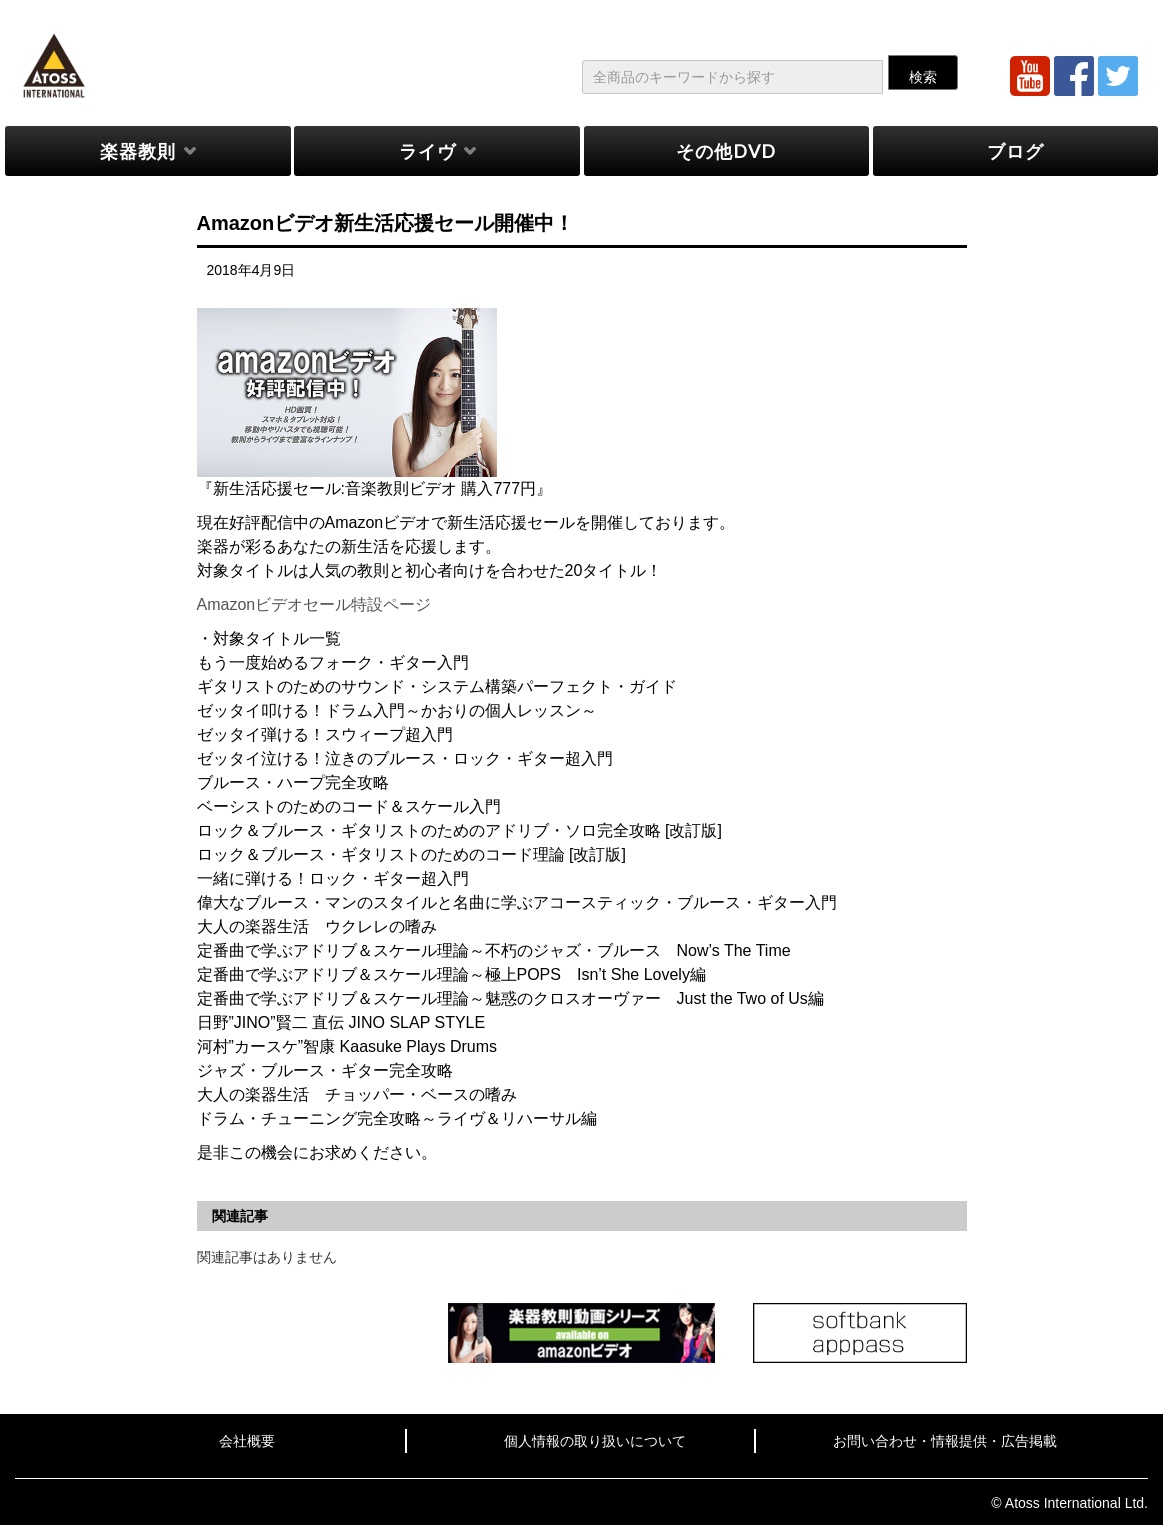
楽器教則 (138, 151)
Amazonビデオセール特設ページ (314, 604)
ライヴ (427, 151)
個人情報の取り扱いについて (595, 1441)
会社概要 (247, 1441)
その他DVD (726, 151)
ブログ (1015, 151)
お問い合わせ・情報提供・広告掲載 (945, 1441)
